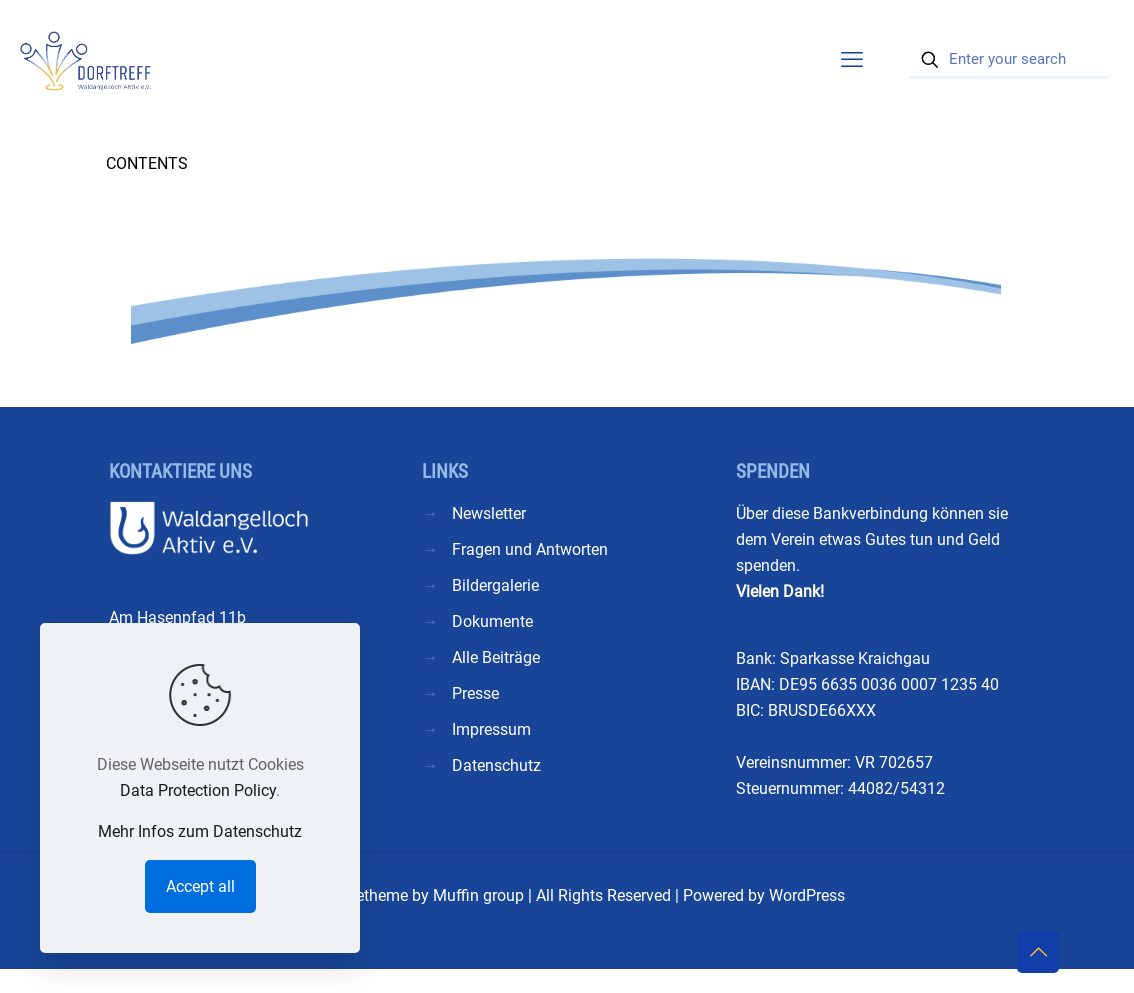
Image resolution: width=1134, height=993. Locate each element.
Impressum (491, 729)
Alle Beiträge (496, 657)
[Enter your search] (1009, 60)
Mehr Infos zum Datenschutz (200, 831)
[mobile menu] (852, 60)
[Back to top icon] (1038, 952)
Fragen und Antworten (530, 549)
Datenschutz (496, 765)
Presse (475, 693)
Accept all (200, 886)
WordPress (807, 895)
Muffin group (478, 895)
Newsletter (489, 513)
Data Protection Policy (198, 790)
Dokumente (492, 621)
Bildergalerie (495, 585)
